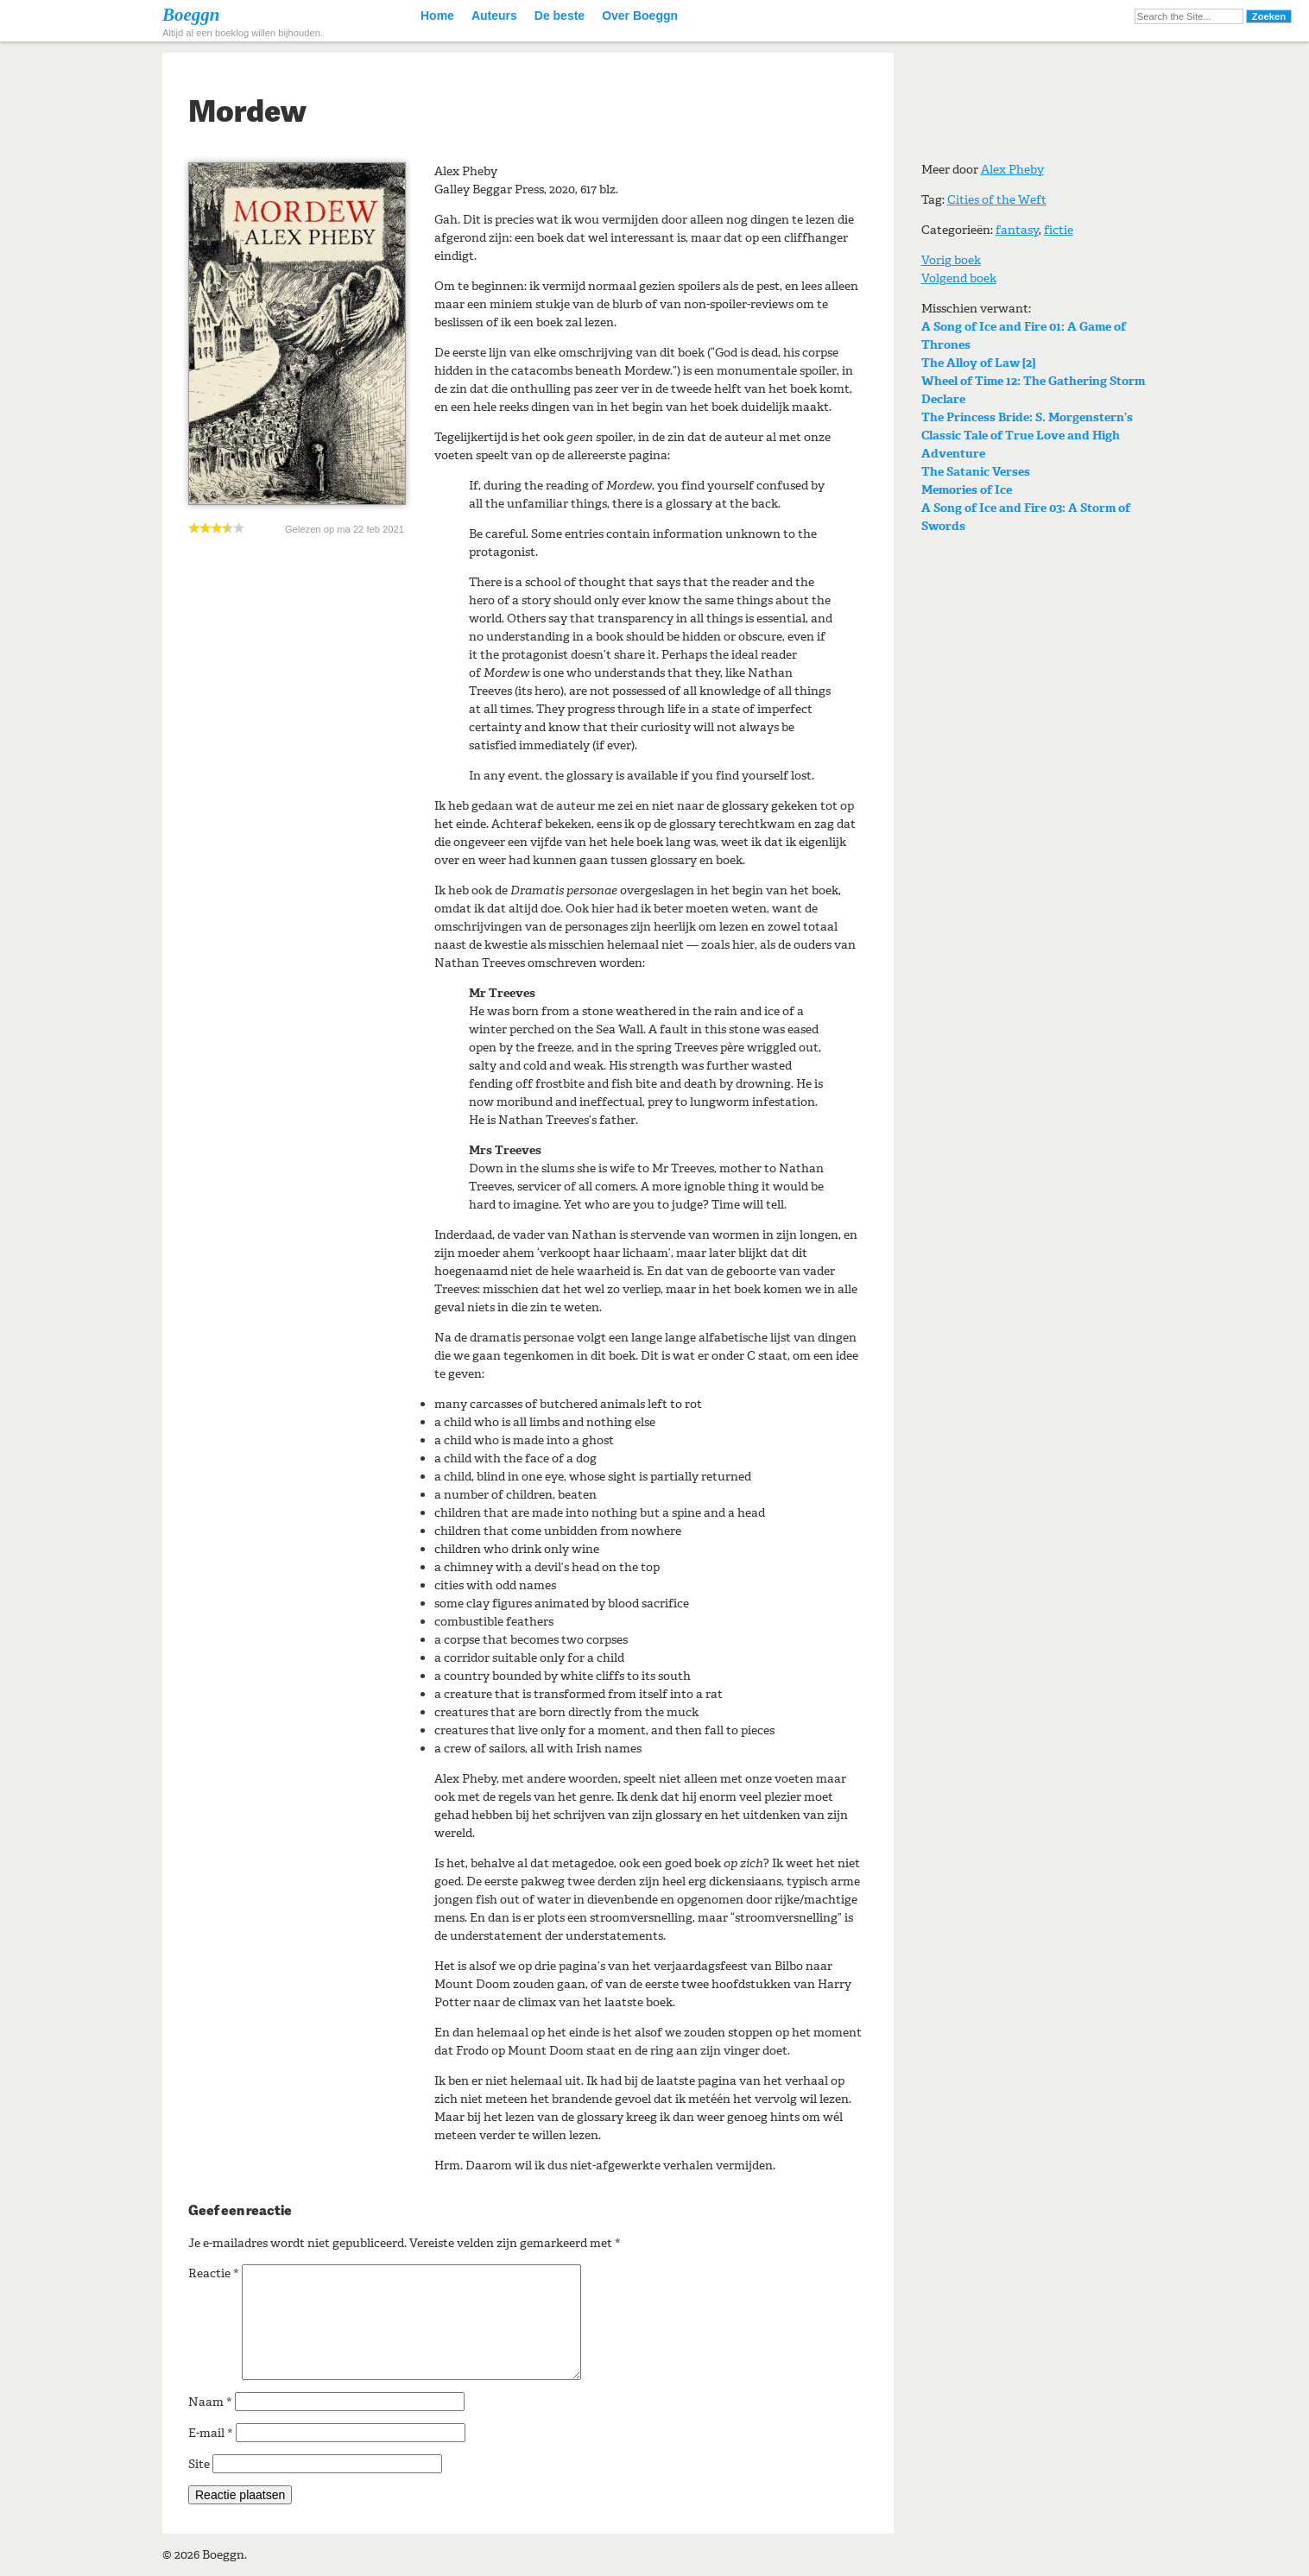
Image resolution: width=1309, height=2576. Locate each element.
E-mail (210, 2433)
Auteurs (494, 15)
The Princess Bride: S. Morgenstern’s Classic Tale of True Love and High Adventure (1027, 435)
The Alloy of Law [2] (978, 363)
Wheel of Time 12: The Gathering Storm (1033, 381)
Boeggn (191, 14)
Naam (210, 2402)
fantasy (1017, 230)
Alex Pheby (1012, 169)
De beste (559, 15)
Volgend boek (958, 278)
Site (199, 2464)
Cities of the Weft (997, 200)
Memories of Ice (966, 490)
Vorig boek (951, 260)
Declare (943, 399)
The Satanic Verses (975, 472)
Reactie (213, 2273)
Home (437, 15)
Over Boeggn (640, 15)
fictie (1058, 230)
